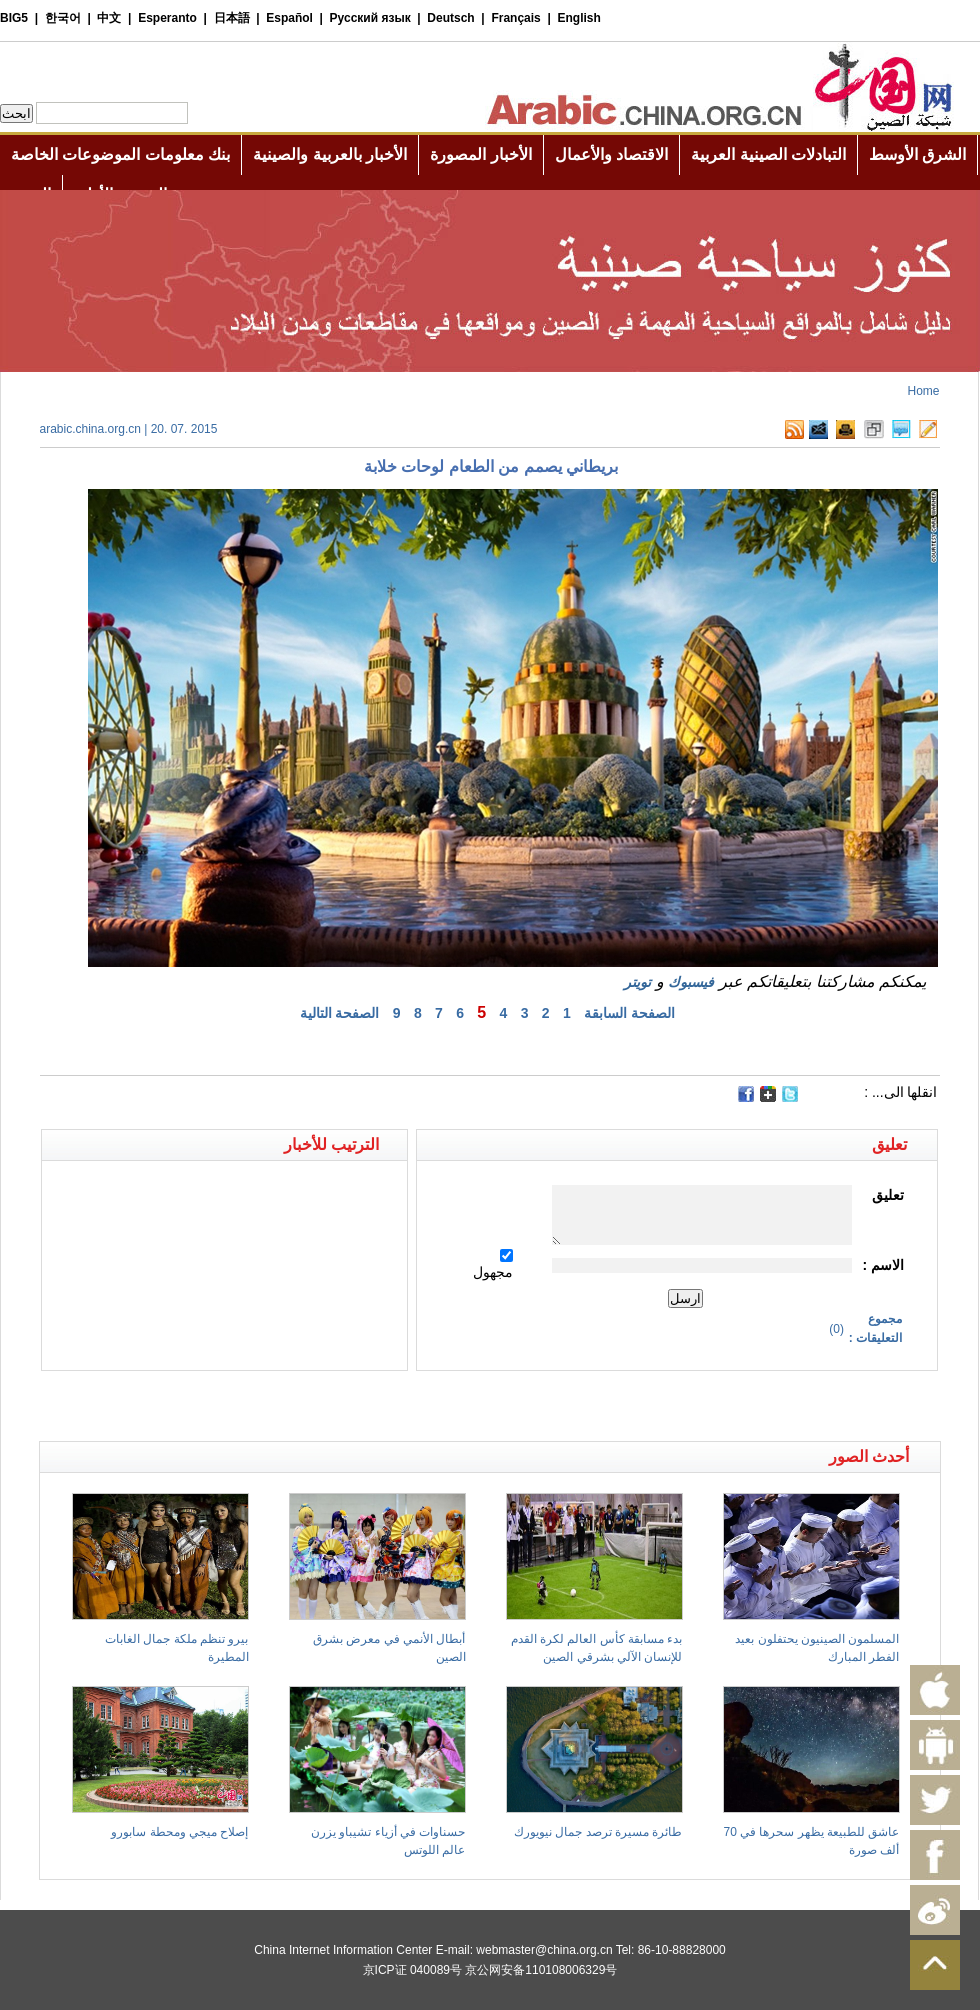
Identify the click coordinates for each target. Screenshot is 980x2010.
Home (923, 391)
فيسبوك (691, 982)
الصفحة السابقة (629, 1013)
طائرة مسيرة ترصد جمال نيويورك (598, 1832)
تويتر (637, 982)
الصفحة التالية (340, 1013)
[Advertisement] (265, 1406)
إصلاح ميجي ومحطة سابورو (179, 1832)
